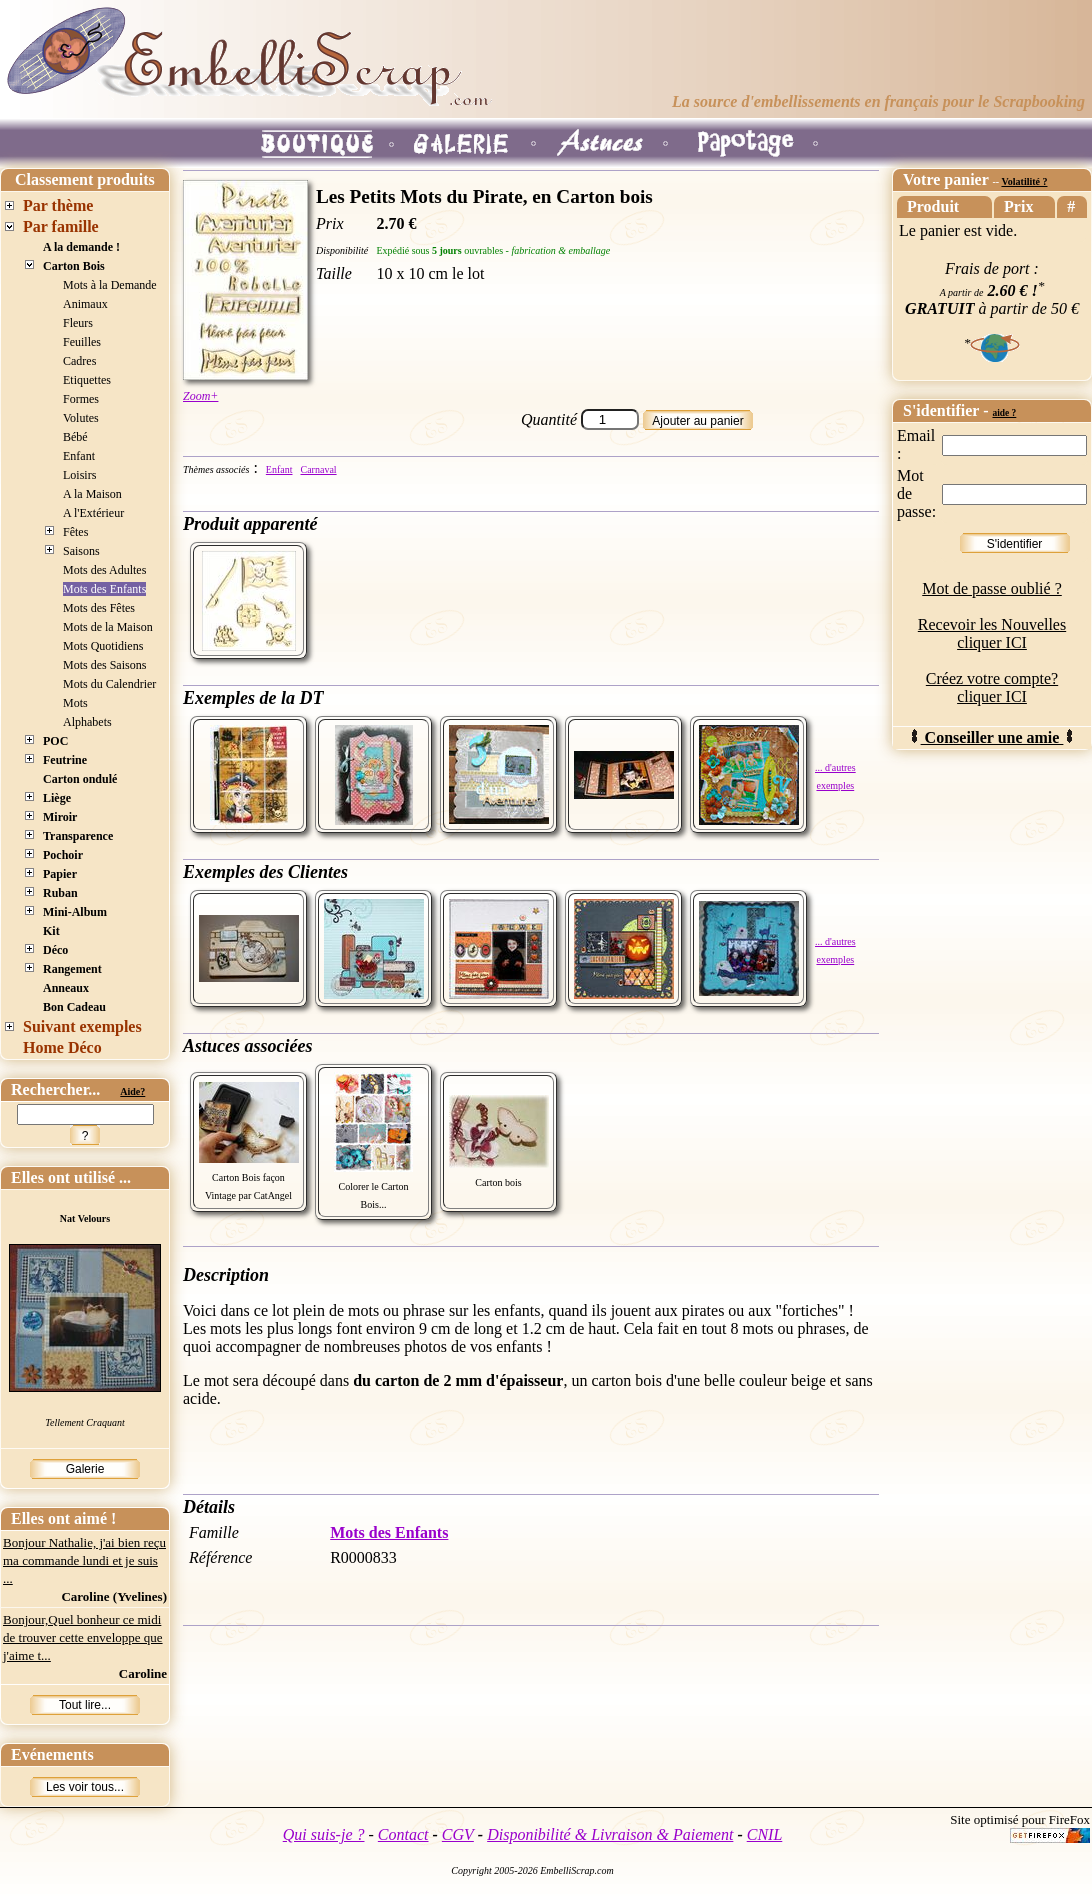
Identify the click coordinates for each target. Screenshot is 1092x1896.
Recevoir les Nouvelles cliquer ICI (992, 633)
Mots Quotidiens (103, 646)
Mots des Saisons (104, 665)
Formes (81, 399)
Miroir (60, 817)
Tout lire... (85, 1705)
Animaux (85, 304)
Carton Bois (74, 266)
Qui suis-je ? (324, 1834)
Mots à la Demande (110, 285)
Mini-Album (75, 912)
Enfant (79, 456)
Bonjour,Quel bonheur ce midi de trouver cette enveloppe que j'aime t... (83, 1637)
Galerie (85, 1469)
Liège (57, 798)
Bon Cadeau (74, 1007)
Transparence (78, 836)
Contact (403, 1834)
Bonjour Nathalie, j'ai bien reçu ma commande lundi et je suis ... (84, 1560)
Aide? (132, 1091)
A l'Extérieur (93, 513)
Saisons (81, 551)
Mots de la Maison (108, 627)
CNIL (765, 1834)
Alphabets (87, 722)
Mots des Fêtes (99, 608)
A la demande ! (81, 247)
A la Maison (92, 494)
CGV (458, 1834)
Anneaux (66, 988)
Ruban (60, 893)
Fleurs (78, 323)
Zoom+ (200, 396)
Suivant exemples (82, 1026)
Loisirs (79, 475)
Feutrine (65, 760)
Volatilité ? (1024, 181)
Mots (75, 703)
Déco (55, 950)
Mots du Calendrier (109, 684)
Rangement (72, 969)
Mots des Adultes (104, 570)
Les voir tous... (85, 1787)
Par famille (61, 226)
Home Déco (62, 1047)
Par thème (58, 205)
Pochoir (63, 855)
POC (55, 741)
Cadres (79, 361)
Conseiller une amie (992, 737)
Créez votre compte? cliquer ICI (992, 687)
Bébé (75, 437)
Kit (51, 931)
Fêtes (75, 532)
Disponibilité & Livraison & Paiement (610, 1834)
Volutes (81, 418)
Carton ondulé (80, 779)
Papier (60, 874)
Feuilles (82, 342)
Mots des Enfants (104, 589)
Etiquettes (87, 380)
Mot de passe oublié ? (992, 588)
